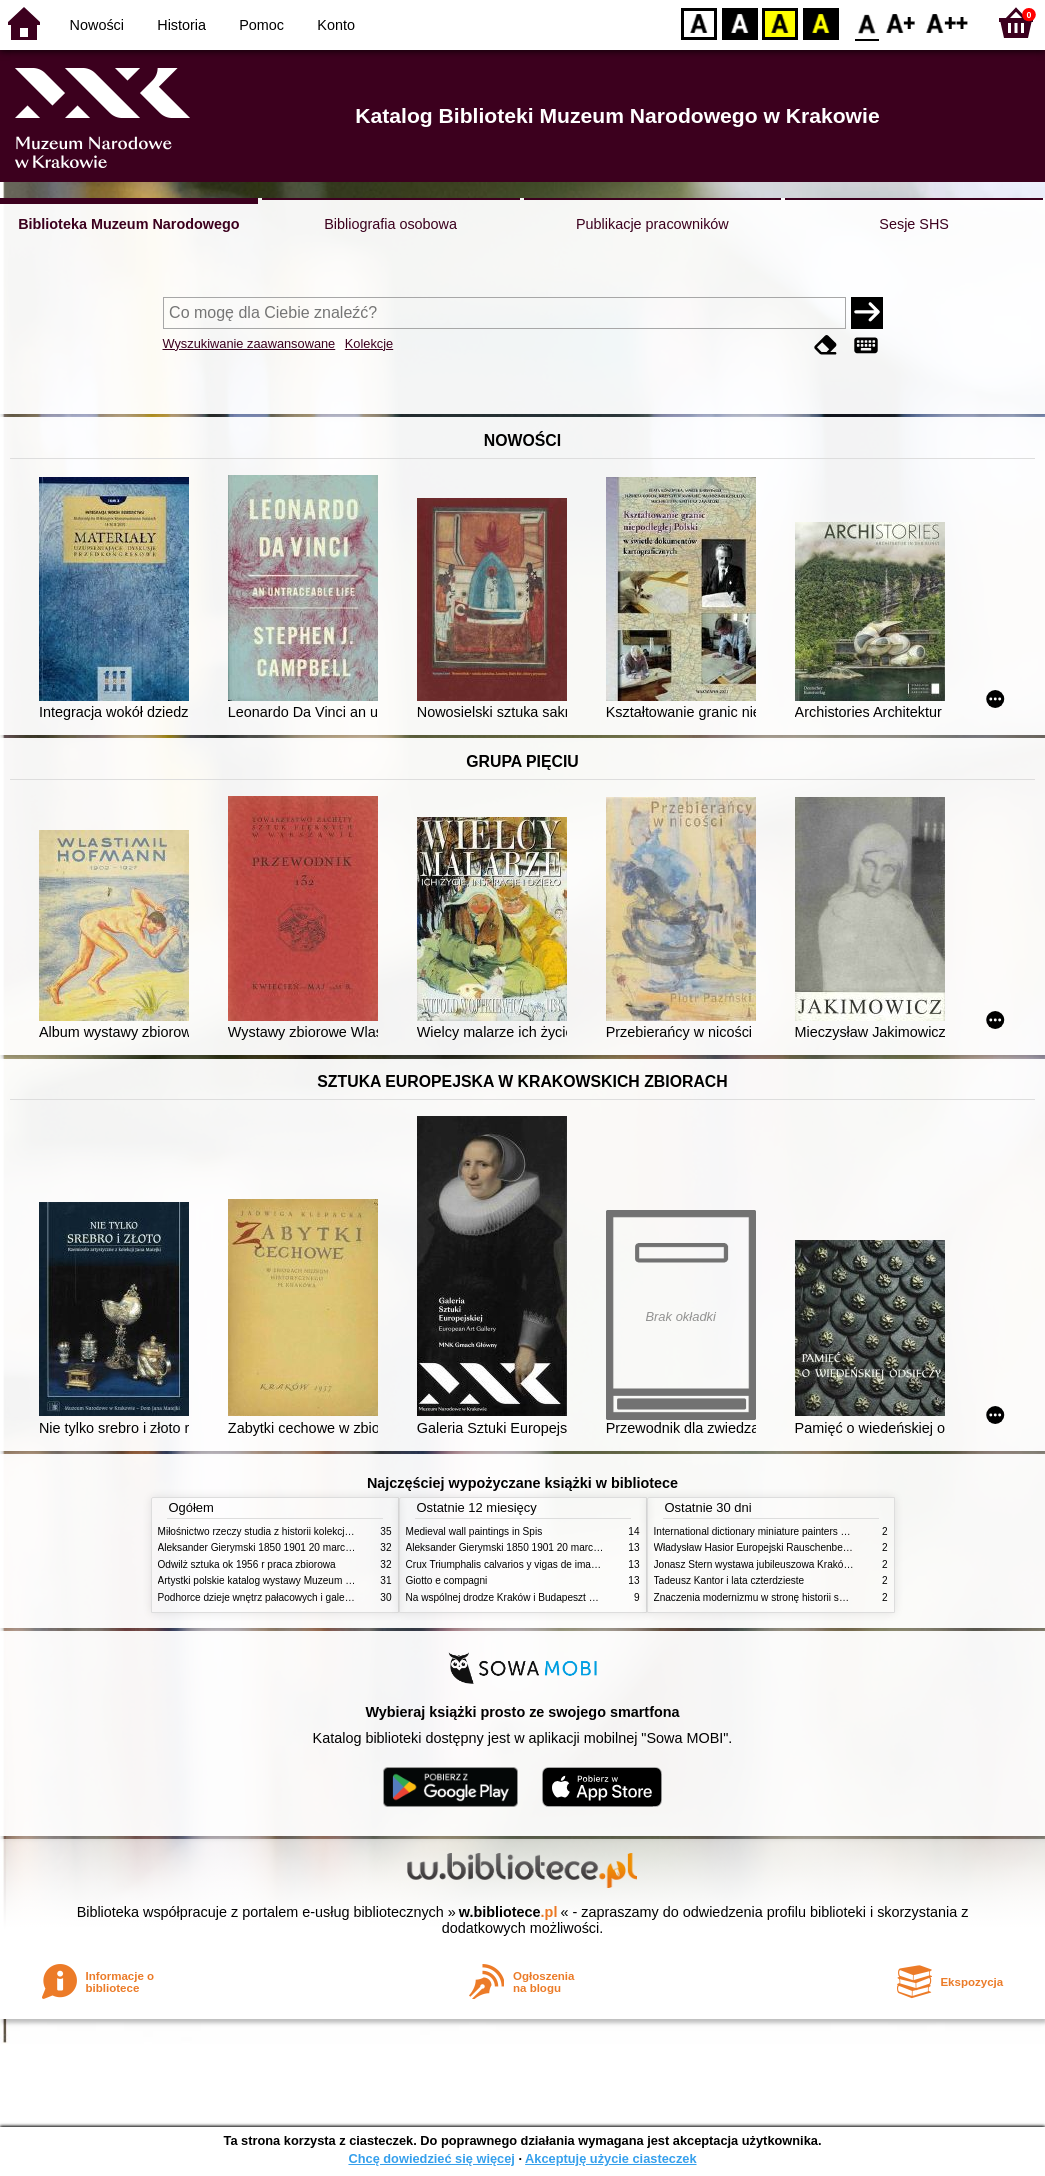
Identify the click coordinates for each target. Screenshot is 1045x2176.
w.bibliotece (508, 1912)
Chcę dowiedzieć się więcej (431, 2158)
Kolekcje (369, 343)
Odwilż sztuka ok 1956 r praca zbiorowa (247, 1564)
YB (779, 22)
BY (820, 22)
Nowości (97, 25)
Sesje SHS (914, 224)
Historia (181, 25)
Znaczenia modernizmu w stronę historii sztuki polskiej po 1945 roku (806, 1597)
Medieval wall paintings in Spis (474, 1531)
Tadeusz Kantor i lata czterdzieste (729, 1580)
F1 (901, 22)
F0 (866, 22)
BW (740, 22)
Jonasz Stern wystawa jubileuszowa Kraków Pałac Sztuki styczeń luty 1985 (822, 1564)
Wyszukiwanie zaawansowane (249, 343)
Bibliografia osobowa (390, 224)
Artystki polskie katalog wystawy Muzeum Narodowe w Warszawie (305, 1580)
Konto (336, 25)
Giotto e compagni (447, 1580)
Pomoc (261, 25)
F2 (947, 22)
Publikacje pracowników (652, 224)
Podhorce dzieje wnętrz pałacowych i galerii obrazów (276, 1597)
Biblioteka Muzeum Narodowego (128, 224)
